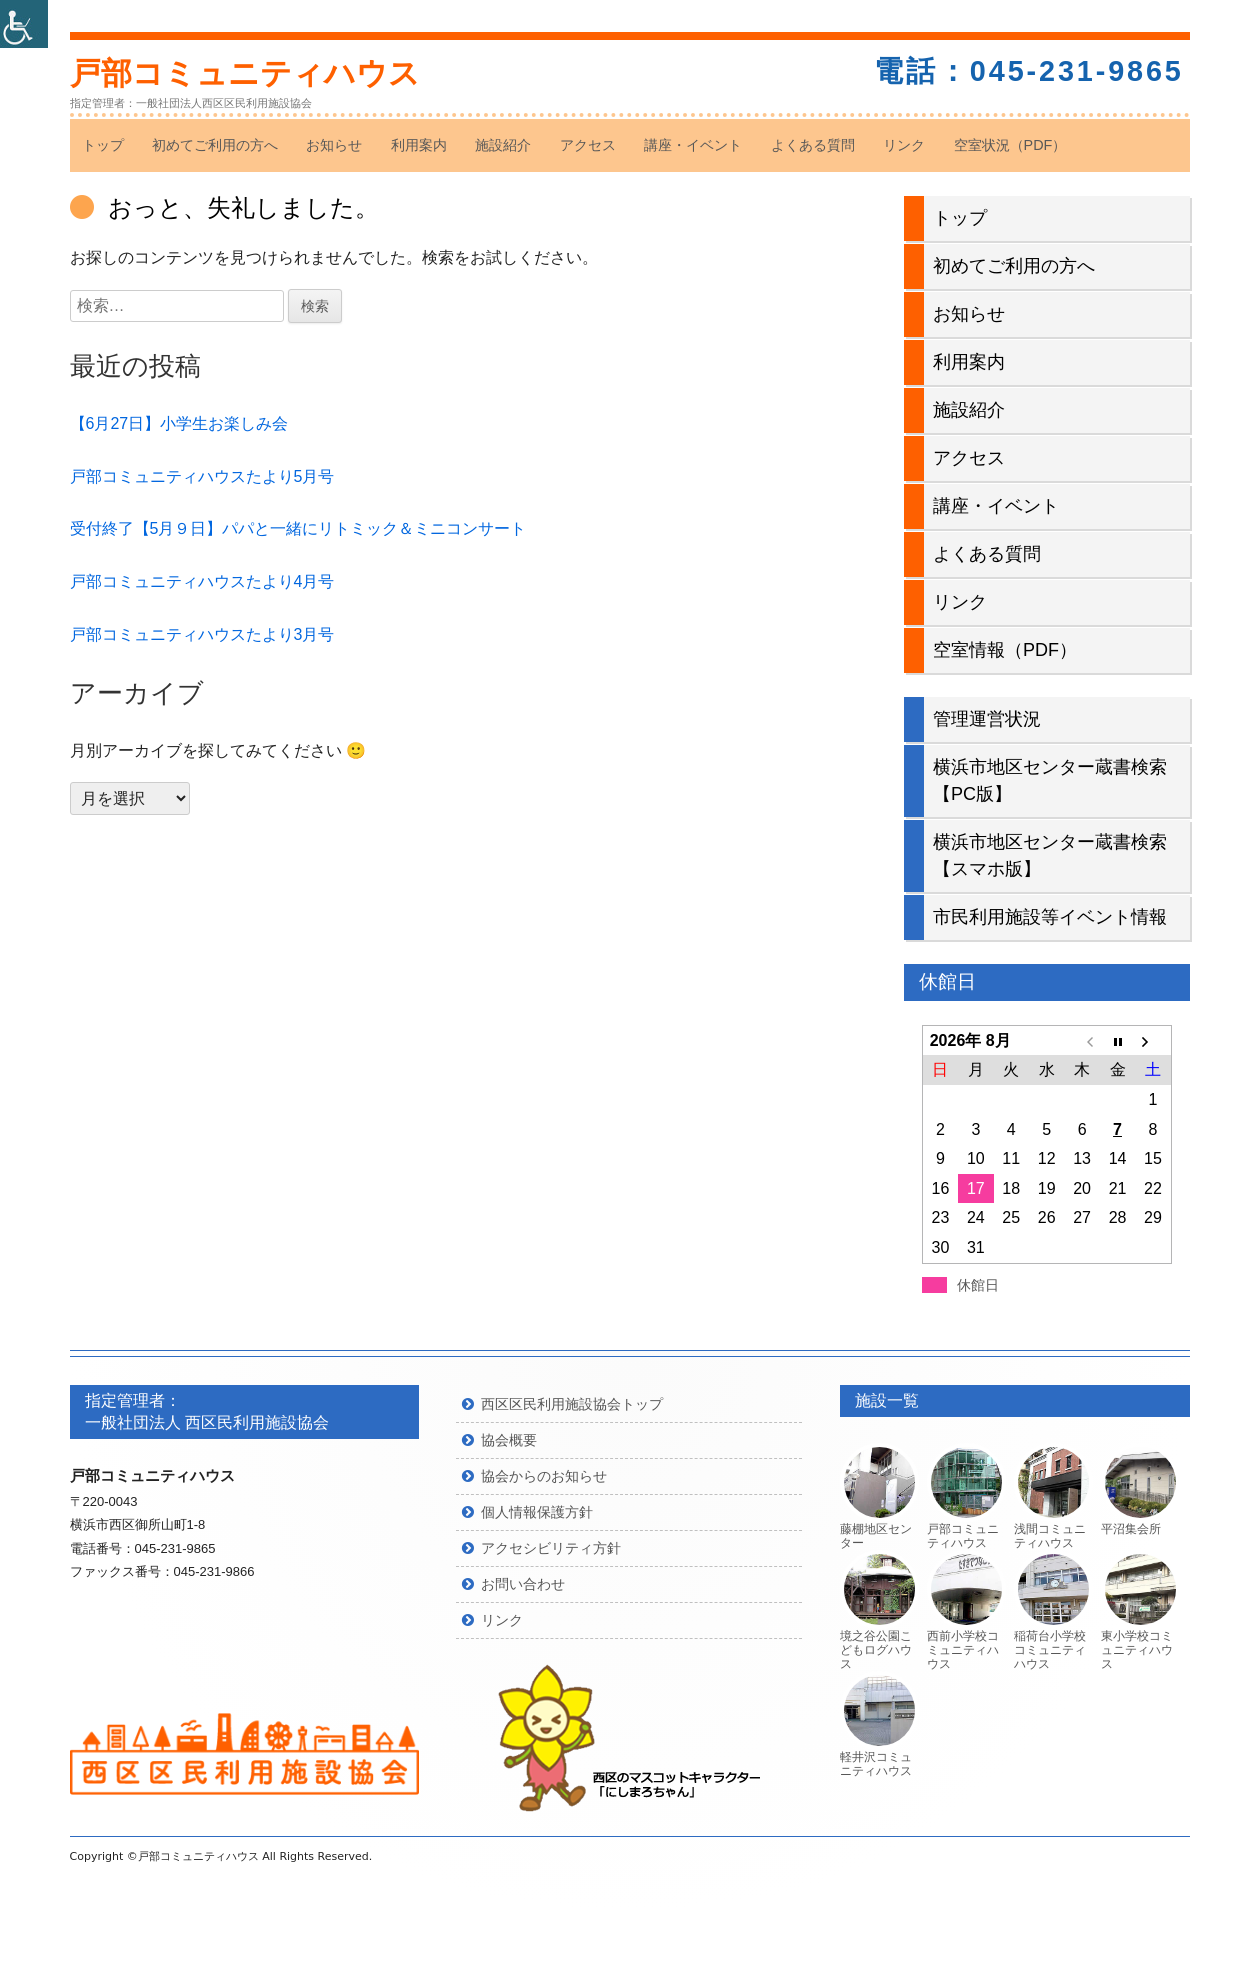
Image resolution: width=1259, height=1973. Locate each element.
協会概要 (509, 1440)
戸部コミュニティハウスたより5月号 (202, 476)
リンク (904, 145)
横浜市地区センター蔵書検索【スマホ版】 (1050, 855)
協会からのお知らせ (544, 1476)
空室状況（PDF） (1010, 145)
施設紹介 (503, 145)
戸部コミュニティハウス (245, 73)
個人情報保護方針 (537, 1512)
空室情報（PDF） (1005, 650)
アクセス (588, 145)
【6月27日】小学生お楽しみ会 (179, 423)
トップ (103, 145)
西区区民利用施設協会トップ (572, 1404)
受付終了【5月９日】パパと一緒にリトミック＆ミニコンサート (298, 528)
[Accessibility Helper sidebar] (24, 24)
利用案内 (419, 145)
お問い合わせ (523, 1584)
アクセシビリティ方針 (551, 1548)
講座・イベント (693, 145)
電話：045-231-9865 (1029, 71)
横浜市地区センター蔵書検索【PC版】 (1050, 780)
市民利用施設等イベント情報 (1050, 917)
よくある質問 (813, 145)
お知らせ (334, 145)
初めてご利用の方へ (215, 145)
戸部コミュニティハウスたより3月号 (202, 634)
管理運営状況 (987, 719)
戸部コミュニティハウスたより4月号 (202, 581)
